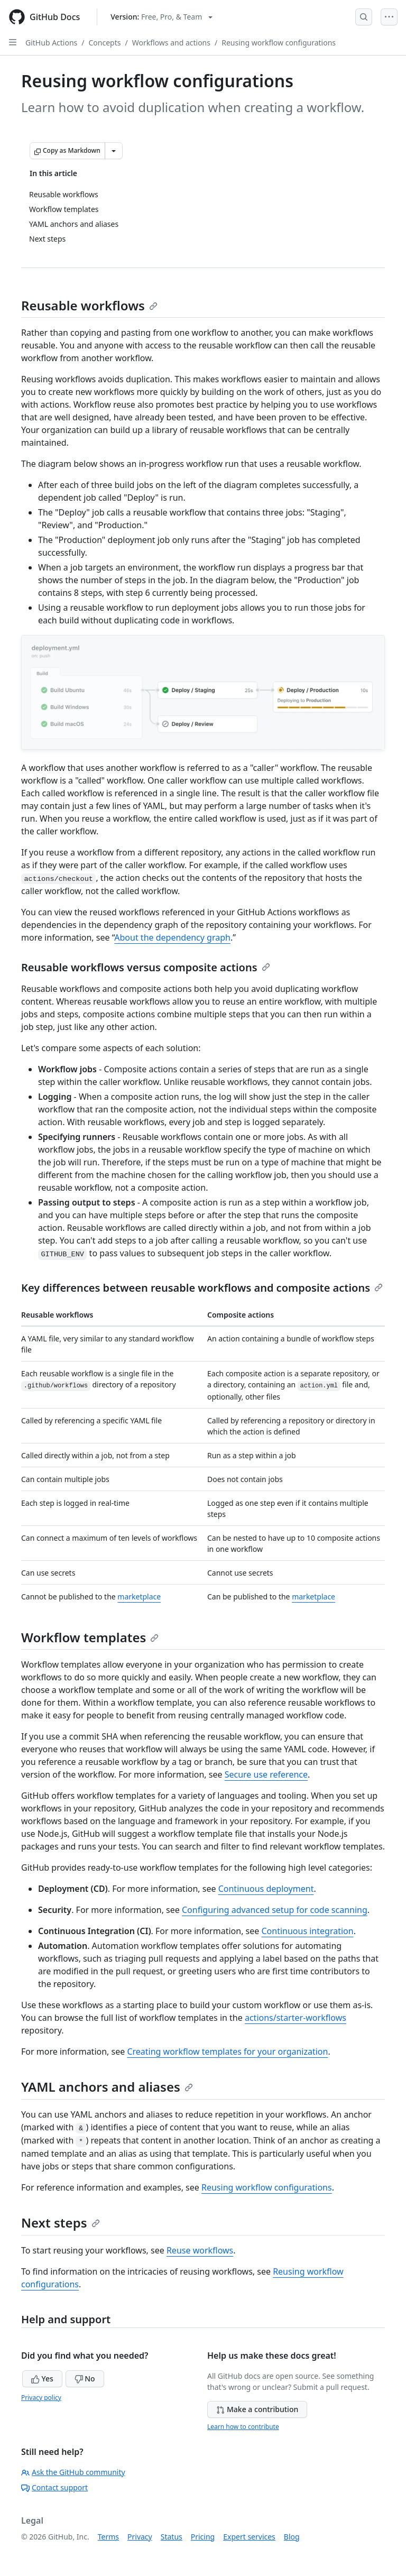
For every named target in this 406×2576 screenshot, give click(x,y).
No (85, 2378)
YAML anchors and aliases (107, 2086)
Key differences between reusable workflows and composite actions (202, 1288)
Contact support (54, 2487)
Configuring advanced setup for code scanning (274, 1910)
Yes (42, 2378)
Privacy (139, 2537)
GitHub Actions (51, 43)
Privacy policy (41, 2397)
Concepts (105, 43)
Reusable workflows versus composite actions (145, 967)
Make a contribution (257, 2409)
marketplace (139, 1596)
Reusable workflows (89, 305)
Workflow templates (90, 1637)
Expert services (249, 2537)
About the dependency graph (172, 937)
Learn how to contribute (243, 2426)
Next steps (60, 2222)
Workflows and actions (171, 43)
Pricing (203, 2537)
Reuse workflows (200, 2250)
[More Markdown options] (114, 150)
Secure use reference (266, 1774)
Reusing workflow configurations (279, 43)
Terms (108, 2537)
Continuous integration (307, 1931)
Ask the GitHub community (73, 2472)
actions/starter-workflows (295, 2017)
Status (171, 2537)
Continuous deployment (266, 1888)
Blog (292, 2537)
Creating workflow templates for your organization (227, 2051)
